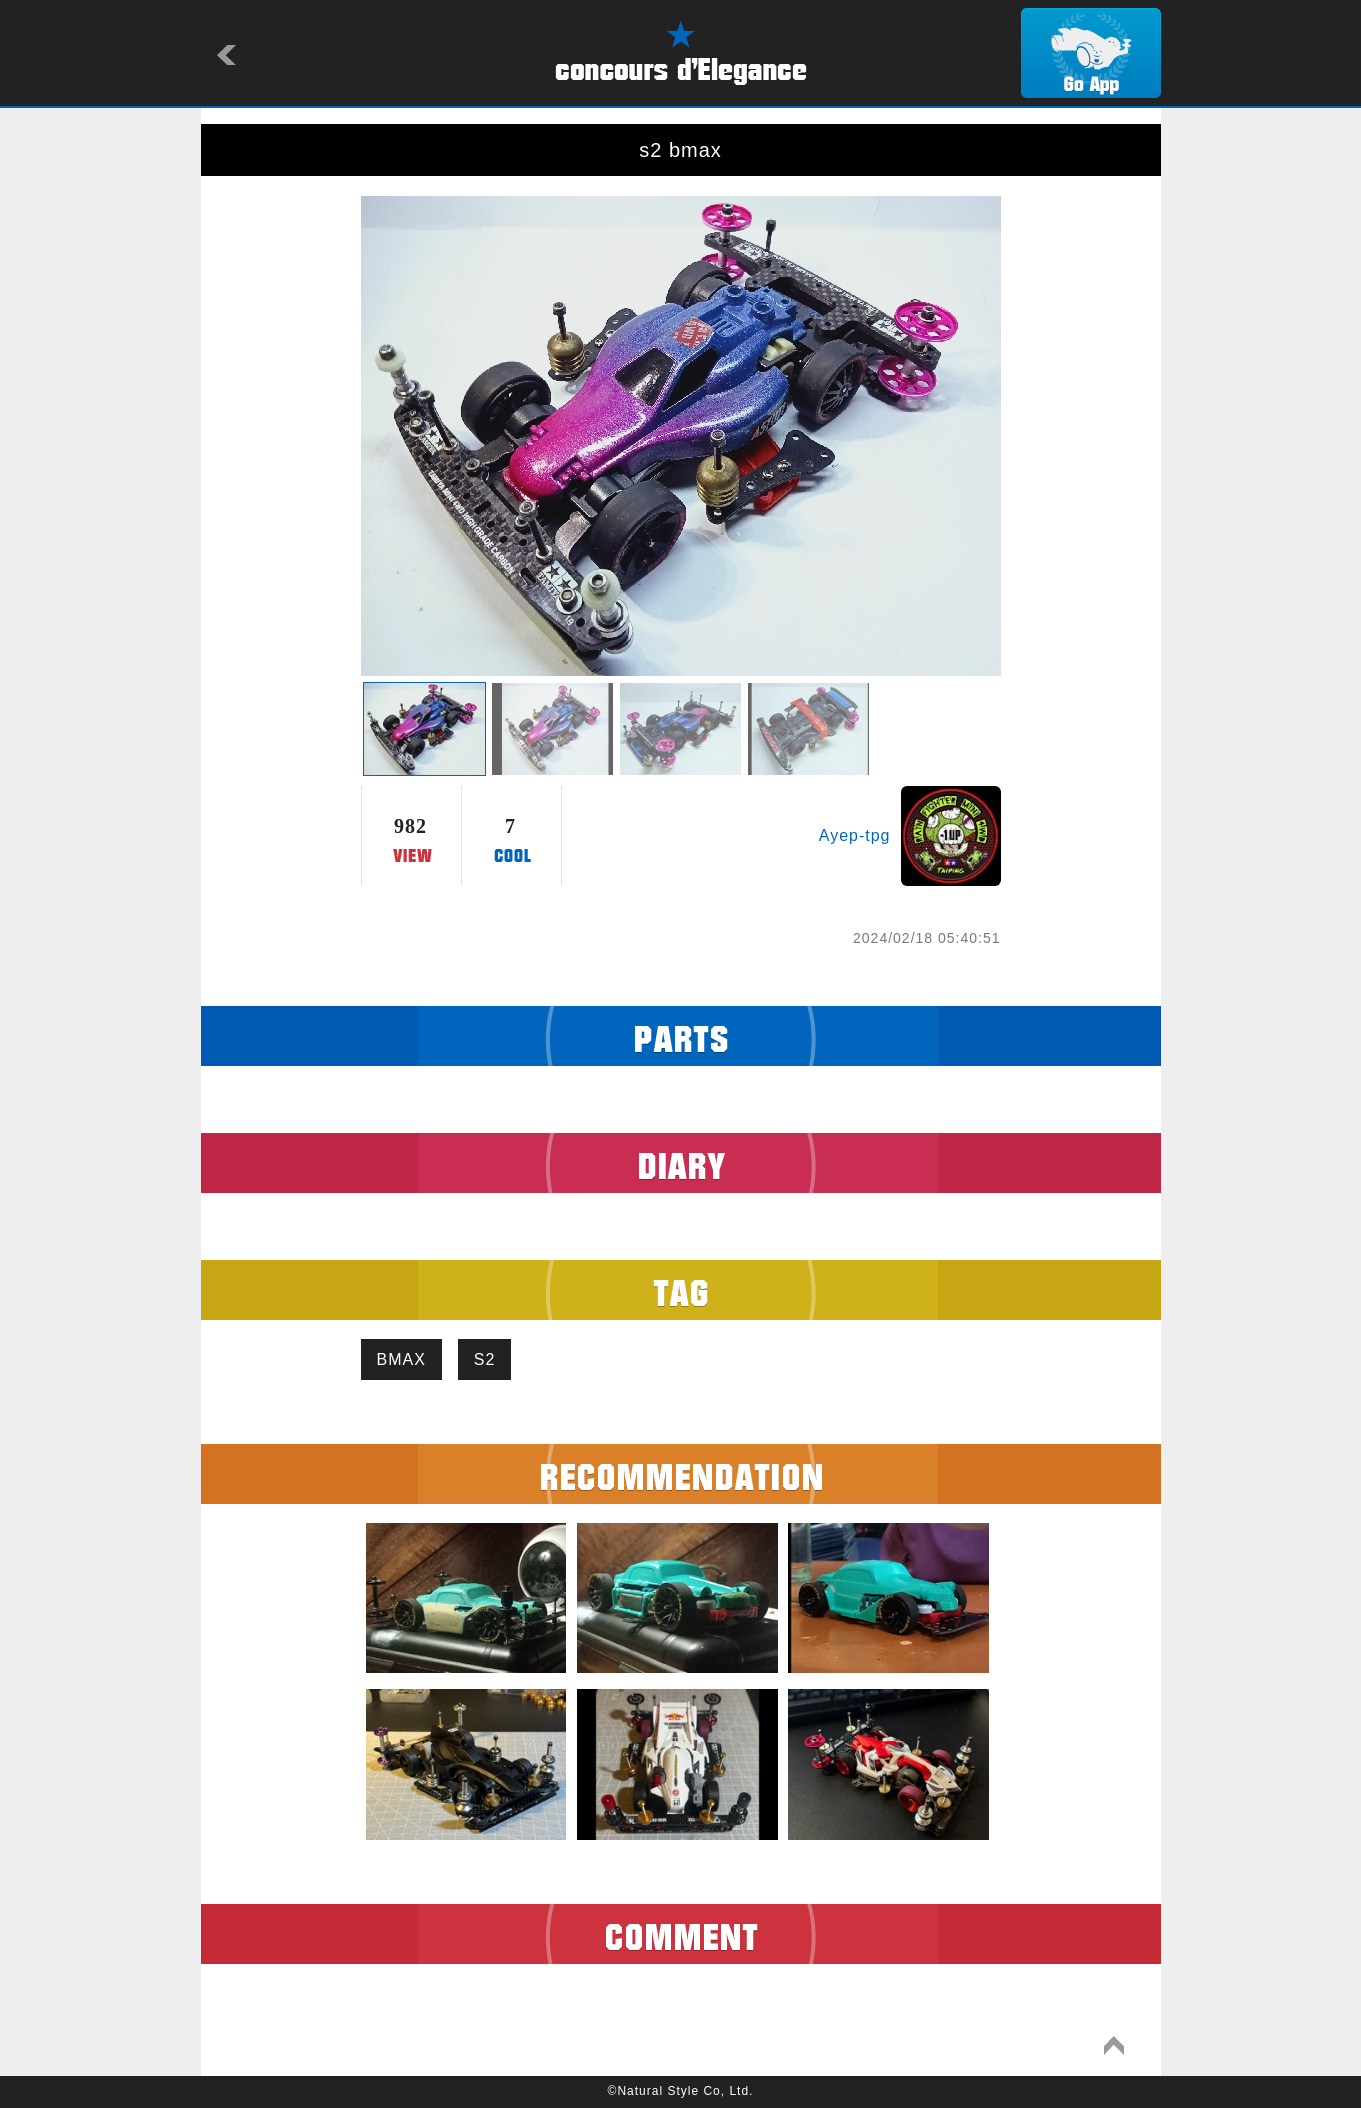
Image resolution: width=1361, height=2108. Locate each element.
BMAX (401, 1359)
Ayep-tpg (855, 835)
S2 (485, 1359)
